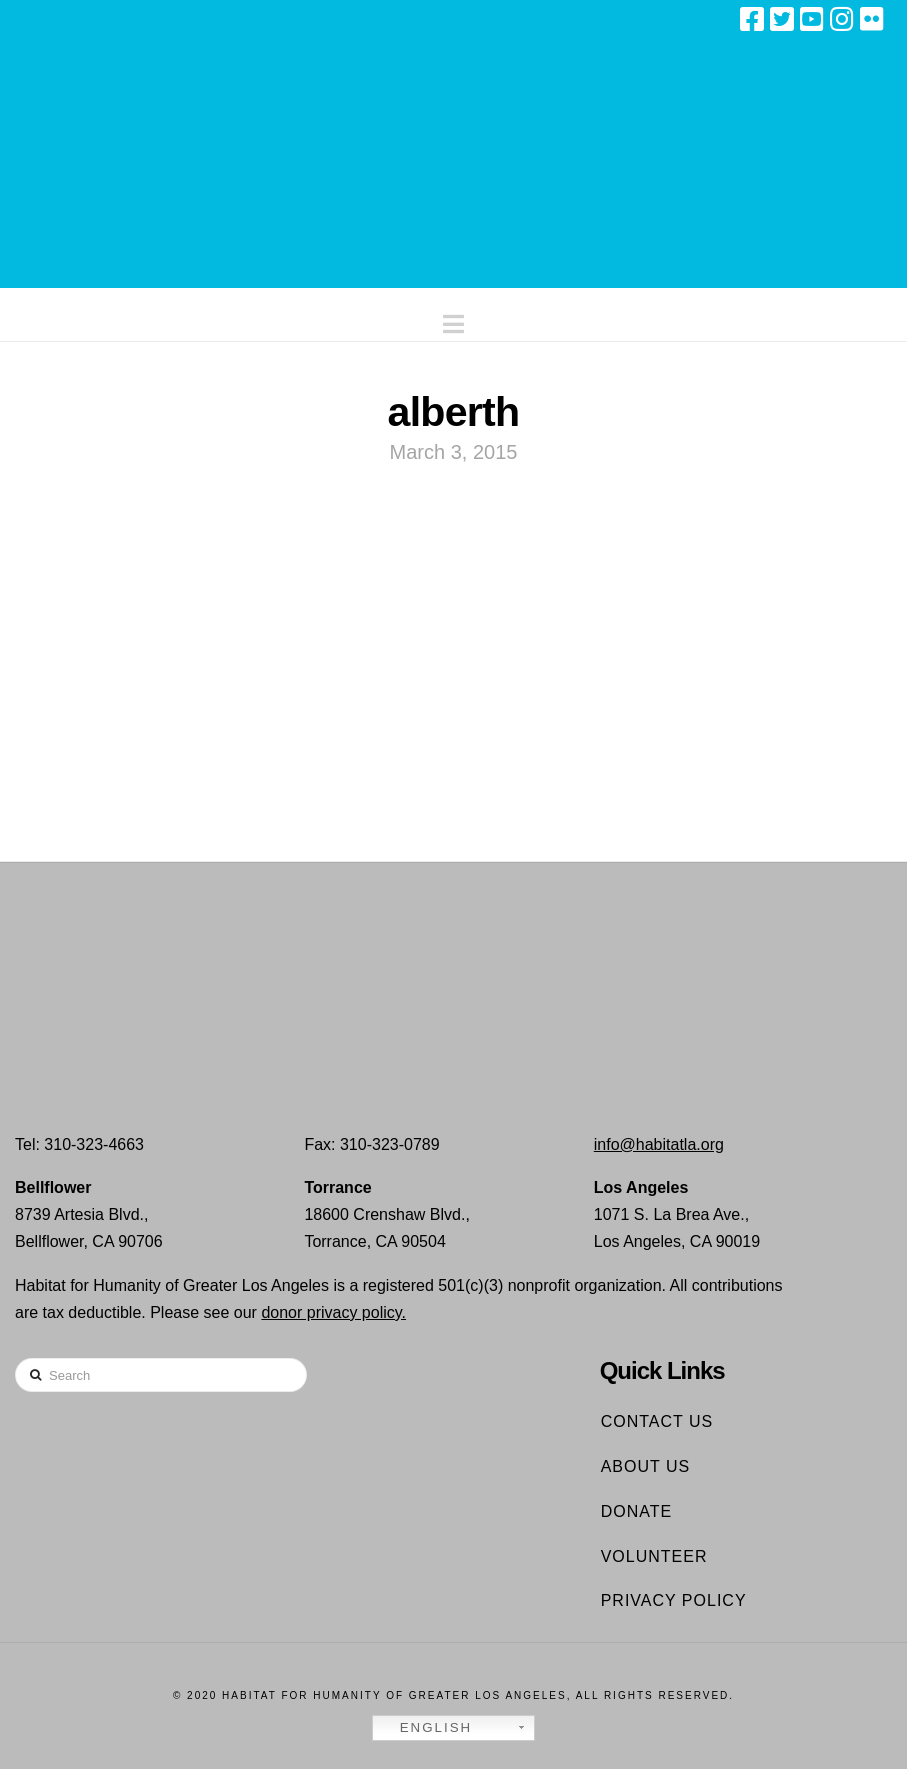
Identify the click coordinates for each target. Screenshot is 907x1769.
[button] (453, 319)
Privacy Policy (674, 1600)
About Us (646, 1466)
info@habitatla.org (659, 1144)
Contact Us (657, 1421)
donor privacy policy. (333, 1312)
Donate (636, 1511)
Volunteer (654, 1556)
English (425, 1728)
